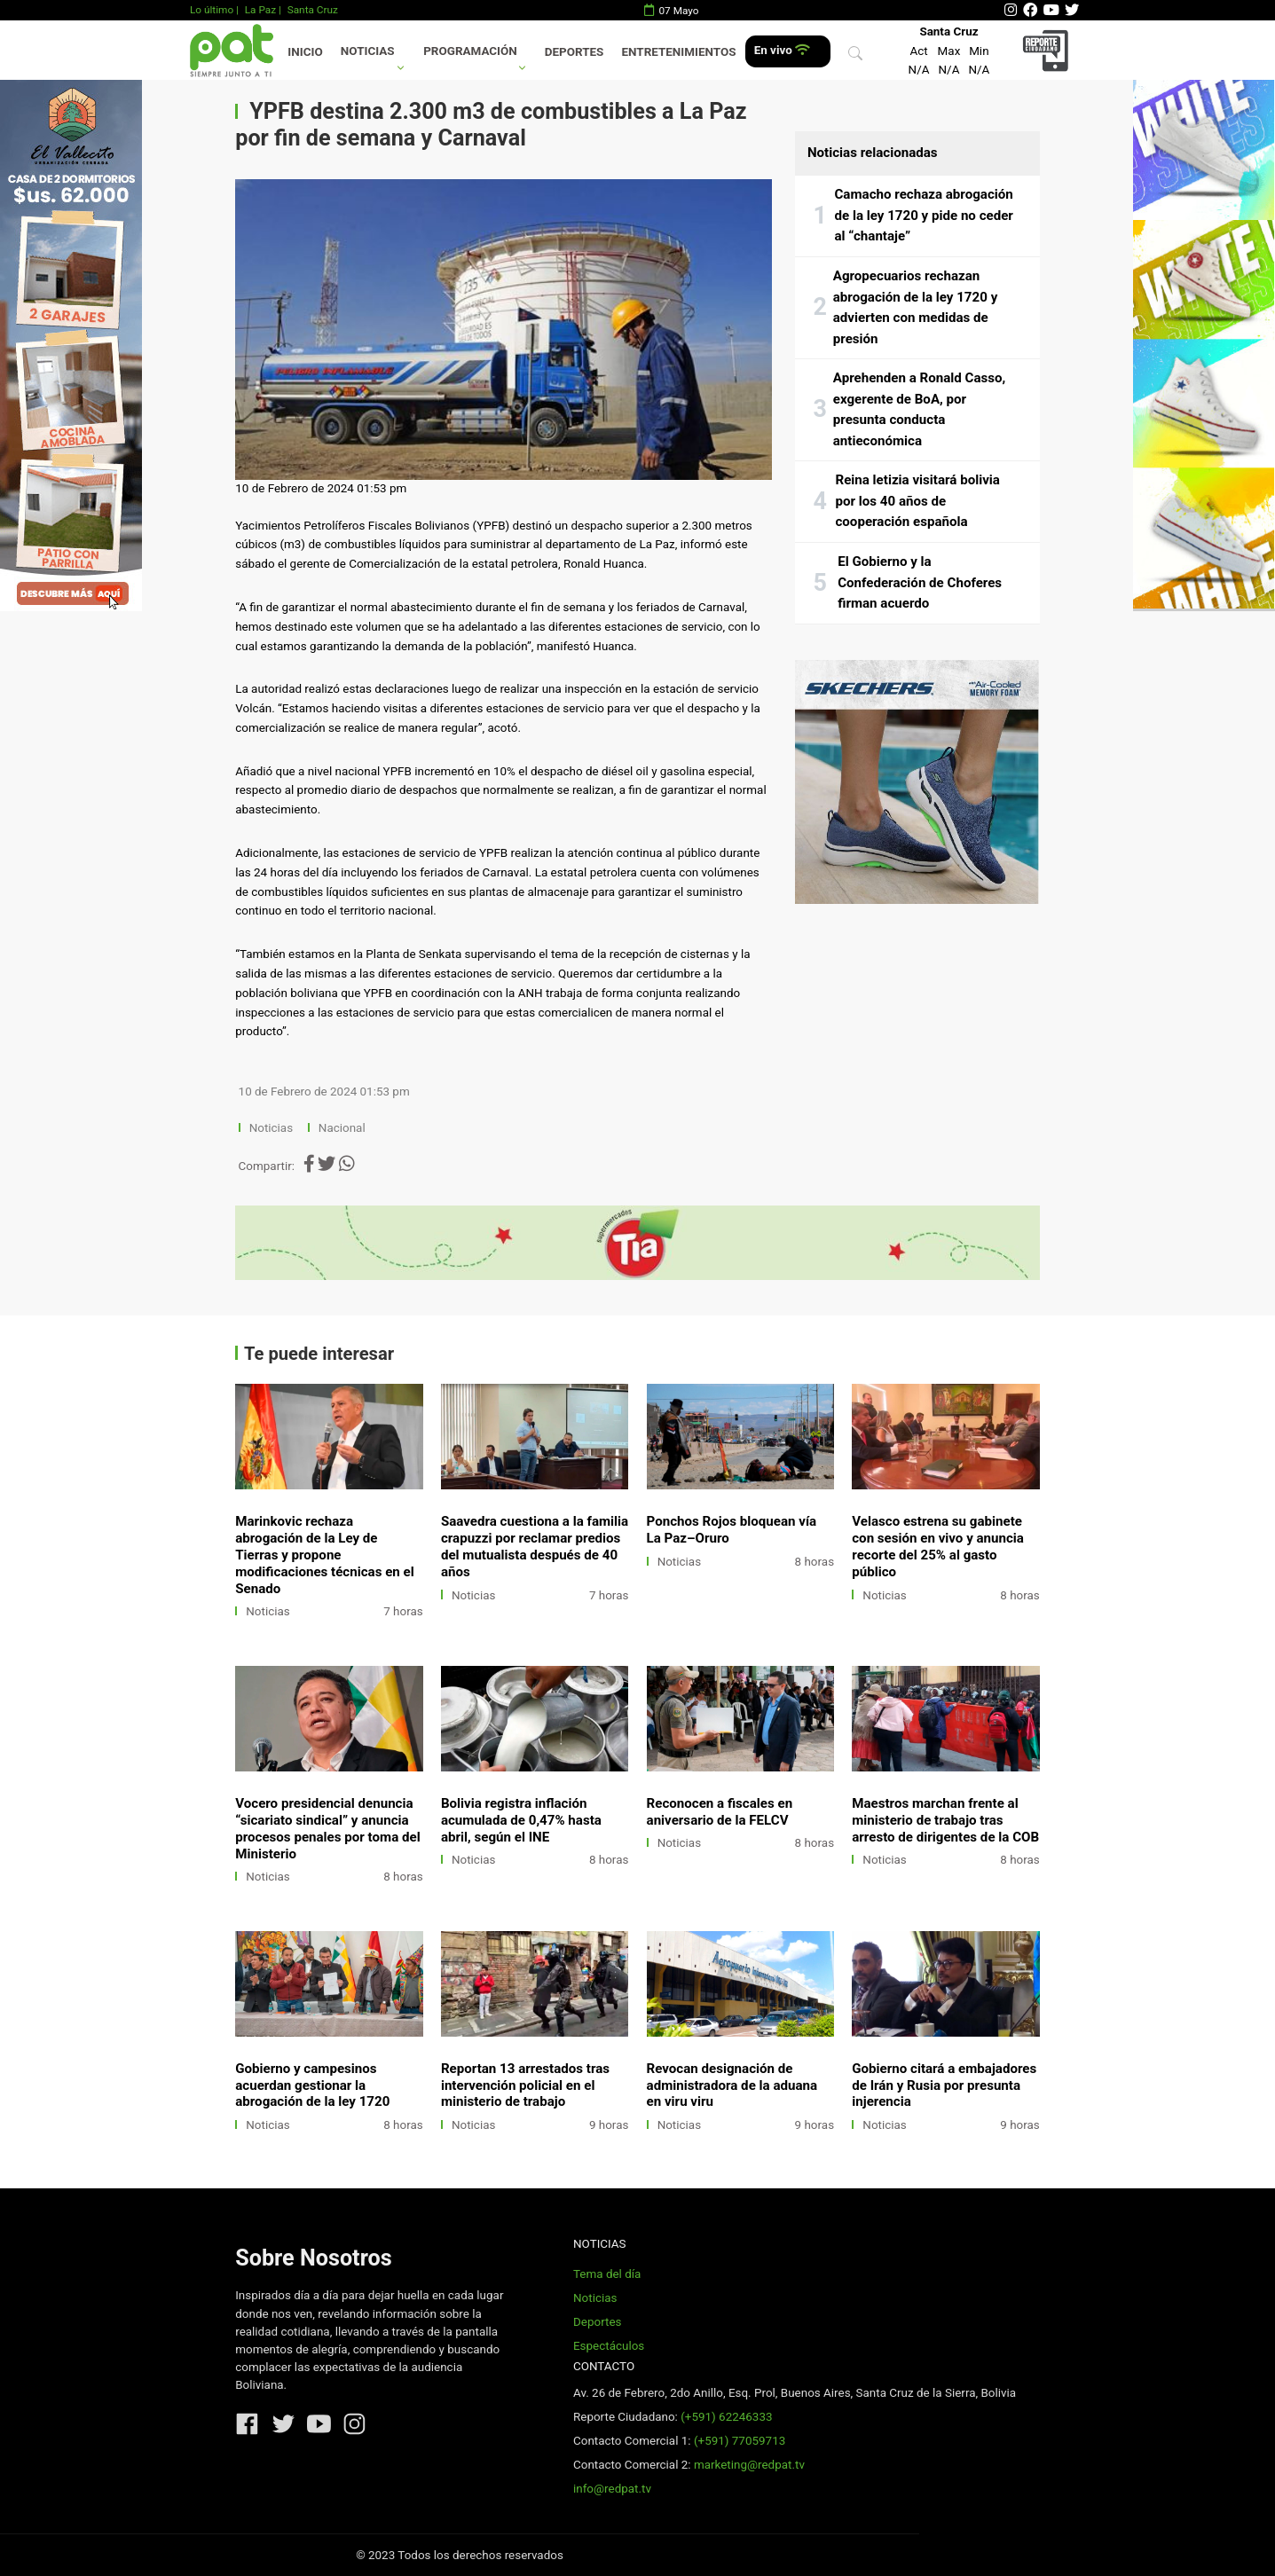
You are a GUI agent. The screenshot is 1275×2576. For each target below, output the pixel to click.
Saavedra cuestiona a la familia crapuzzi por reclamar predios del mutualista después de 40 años (534, 1546)
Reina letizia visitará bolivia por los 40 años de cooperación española (917, 501)
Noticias (368, 51)
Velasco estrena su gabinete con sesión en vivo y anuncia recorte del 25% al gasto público (938, 1546)
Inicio (304, 52)
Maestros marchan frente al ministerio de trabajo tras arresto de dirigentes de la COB (945, 1820)
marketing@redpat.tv (749, 2464)
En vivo (782, 50)
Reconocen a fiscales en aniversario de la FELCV (720, 1811)
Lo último (211, 10)
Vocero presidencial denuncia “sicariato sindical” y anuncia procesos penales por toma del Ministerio (327, 1828)
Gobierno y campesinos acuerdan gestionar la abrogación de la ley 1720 (312, 2085)
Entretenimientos (679, 52)
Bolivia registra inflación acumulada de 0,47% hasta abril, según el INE (521, 1820)
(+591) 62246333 (726, 2416)
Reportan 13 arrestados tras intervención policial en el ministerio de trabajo (525, 2085)
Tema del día (607, 2274)
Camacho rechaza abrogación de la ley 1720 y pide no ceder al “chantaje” (923, 215)
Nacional (343, 1128)
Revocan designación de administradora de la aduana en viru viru (732, 2085)
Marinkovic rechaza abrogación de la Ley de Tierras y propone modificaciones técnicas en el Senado (324, 1555)
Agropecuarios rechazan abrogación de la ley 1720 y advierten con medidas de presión (915, 307)
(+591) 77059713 (739, 2440)
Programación (470, 51)
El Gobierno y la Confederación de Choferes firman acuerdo (920, 582)
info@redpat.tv (612, 2488)
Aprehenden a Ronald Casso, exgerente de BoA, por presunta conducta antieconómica (919, 409)
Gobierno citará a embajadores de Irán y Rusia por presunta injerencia (944, 2085)
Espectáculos (608, 2345)
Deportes (574, 52)
